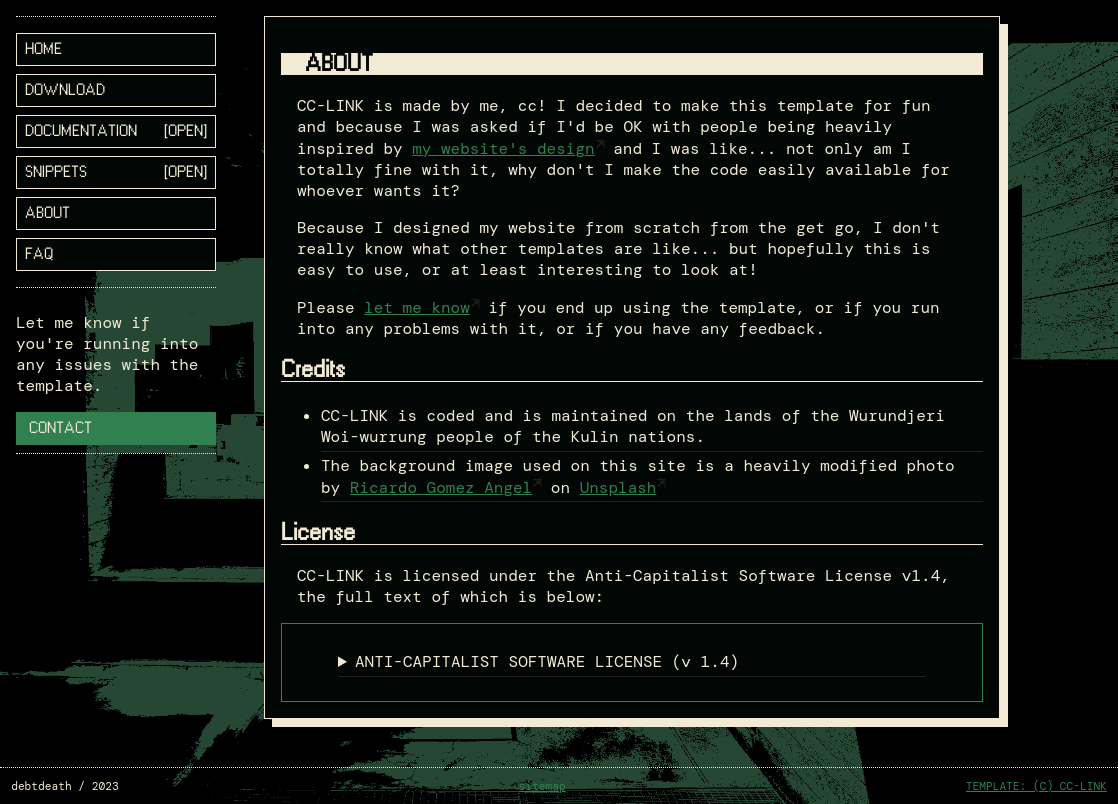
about (47, 213)
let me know (417, 307)
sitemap (542, 786)
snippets (56, 172)
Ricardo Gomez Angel (441, 487)
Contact (60, 428)
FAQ (39, 254)
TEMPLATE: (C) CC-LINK (1036, 786)
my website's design (503, 148)
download (65, 90)
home (43, 49)
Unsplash (618, 487)
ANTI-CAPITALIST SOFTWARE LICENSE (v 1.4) (547, 661)
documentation (81, 131)
